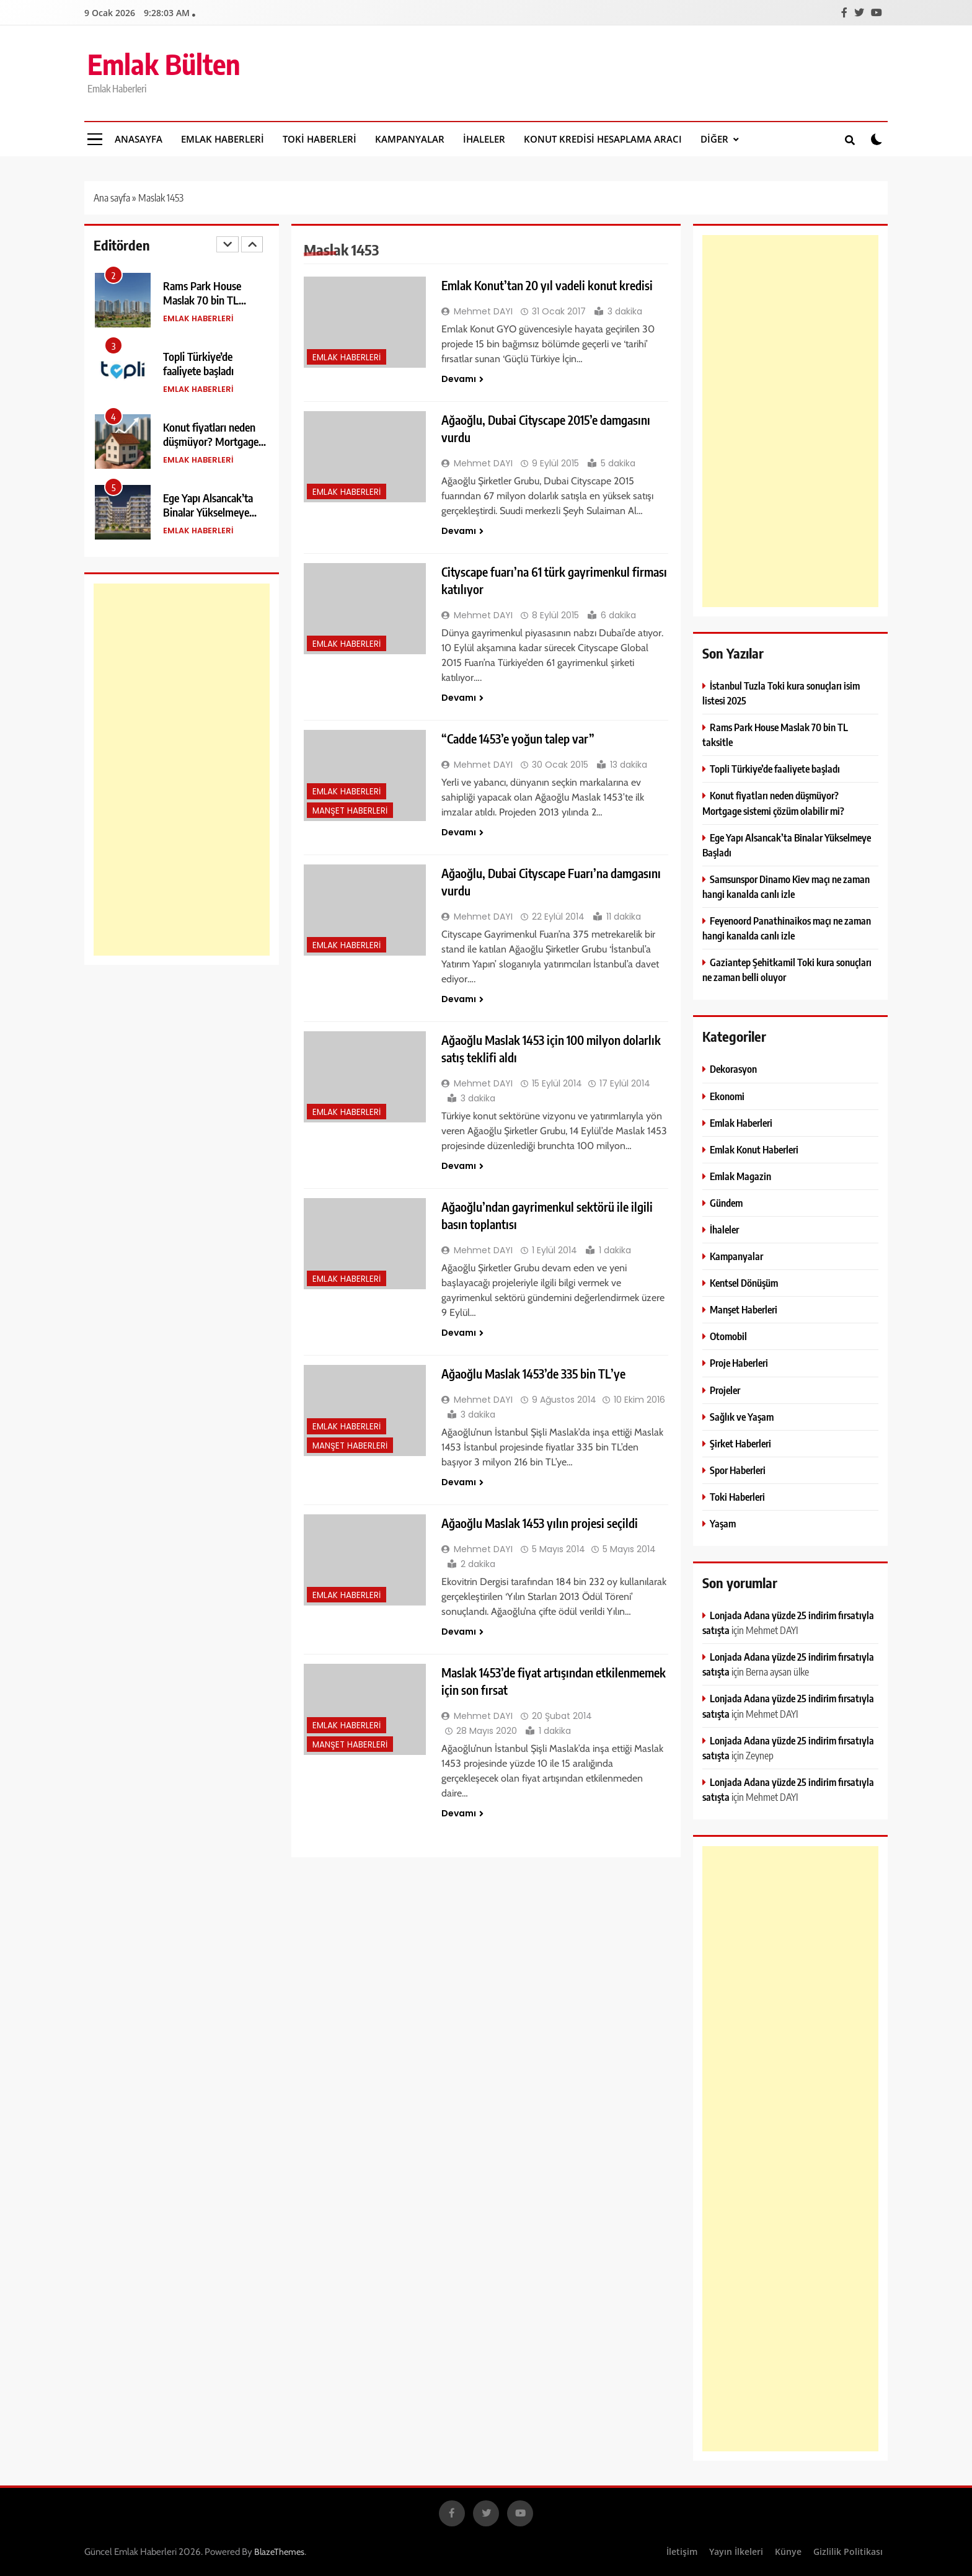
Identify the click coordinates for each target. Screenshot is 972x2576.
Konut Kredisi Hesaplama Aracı (603, 139)
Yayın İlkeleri (736, 2551)
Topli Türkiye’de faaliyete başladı (198, 363)
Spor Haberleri (738, 1470)
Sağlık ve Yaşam (742, 1416)
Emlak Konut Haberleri (754, 1149)
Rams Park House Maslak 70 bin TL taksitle (202, 299)
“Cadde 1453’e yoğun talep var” (517, 738)
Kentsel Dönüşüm (744, 1282)
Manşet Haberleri (349, 811)
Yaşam (723, 1523)
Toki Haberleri (319, 139)
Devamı (462, 379)
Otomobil (728, 1336)
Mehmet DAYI (483, 311)
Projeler (725, 1390)
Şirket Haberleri (740, 1443)
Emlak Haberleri (222, 139)
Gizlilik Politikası (848, 2551)
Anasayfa (138, 139)
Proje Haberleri (739, 1362)
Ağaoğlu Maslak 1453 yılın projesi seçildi (539, 1523)
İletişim (681, 2551)
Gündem (726, 1202)
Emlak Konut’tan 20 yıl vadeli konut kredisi (547, 285)
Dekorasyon (733, 1068)
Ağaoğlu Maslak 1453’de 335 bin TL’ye (533, 1373)
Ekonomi (727, 1096)
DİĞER (714, 139)
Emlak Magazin (740, 1176)
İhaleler (484, 139)
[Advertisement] (182, 770)
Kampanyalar (409, 139)
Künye (788, 2551)
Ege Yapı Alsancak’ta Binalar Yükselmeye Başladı (208, 512)
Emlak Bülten (164, 64)
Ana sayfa (112, 198)
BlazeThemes (279, 2551)
